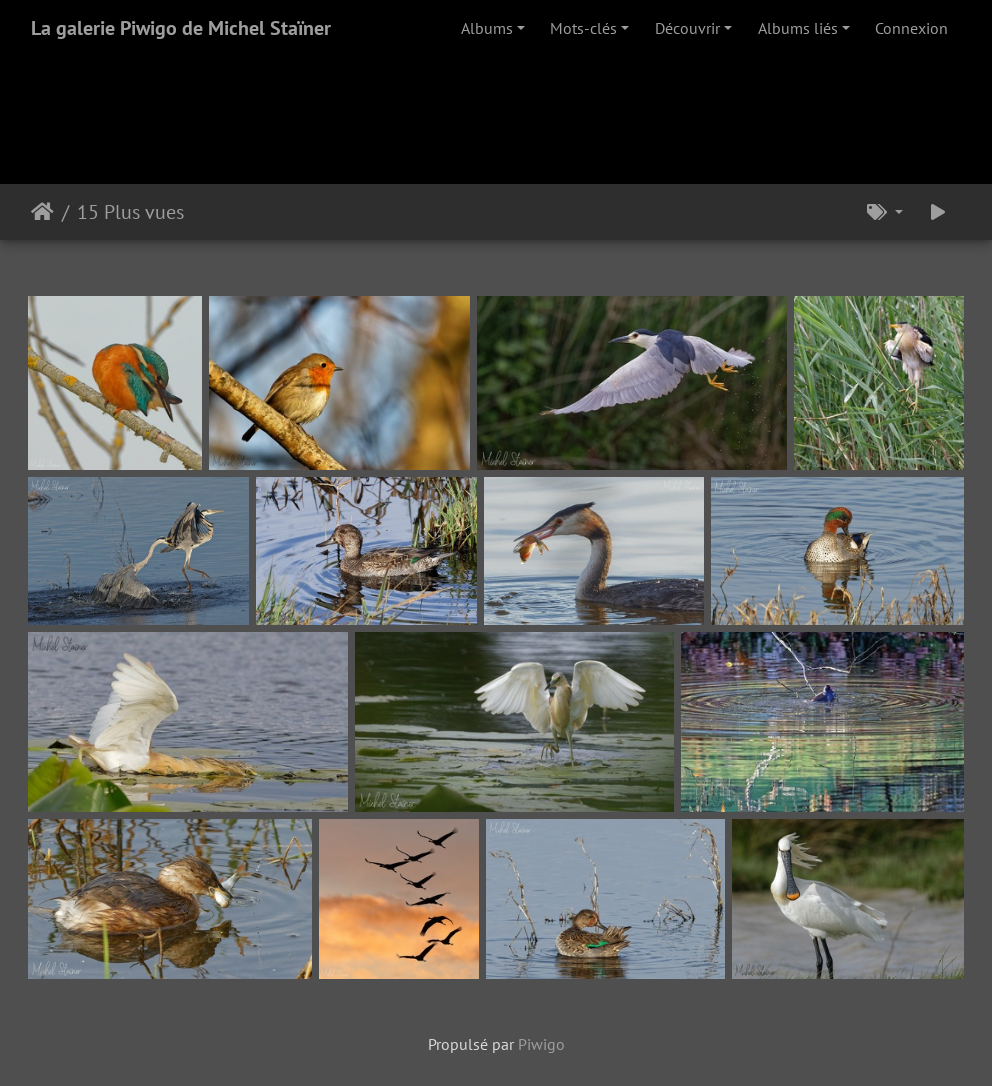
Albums (487, 28)
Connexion (911, 28)
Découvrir (687, 28)
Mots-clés (583, 28)
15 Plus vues (130, 212)
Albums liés (798, 28)
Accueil (42, 212)
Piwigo (541, 1044)
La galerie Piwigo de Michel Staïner (181, 28)
